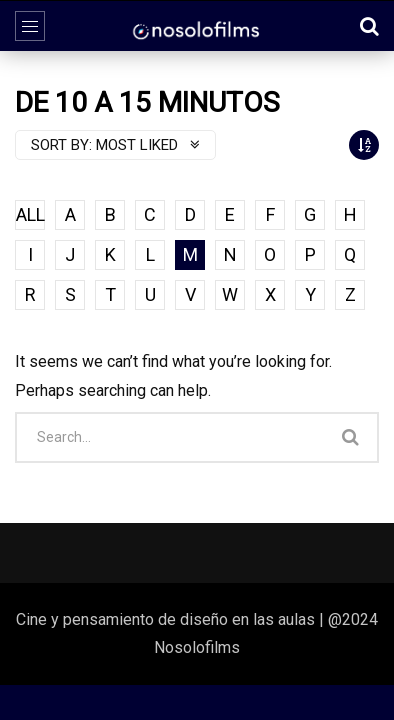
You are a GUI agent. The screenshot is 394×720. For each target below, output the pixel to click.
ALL (30, 214)
